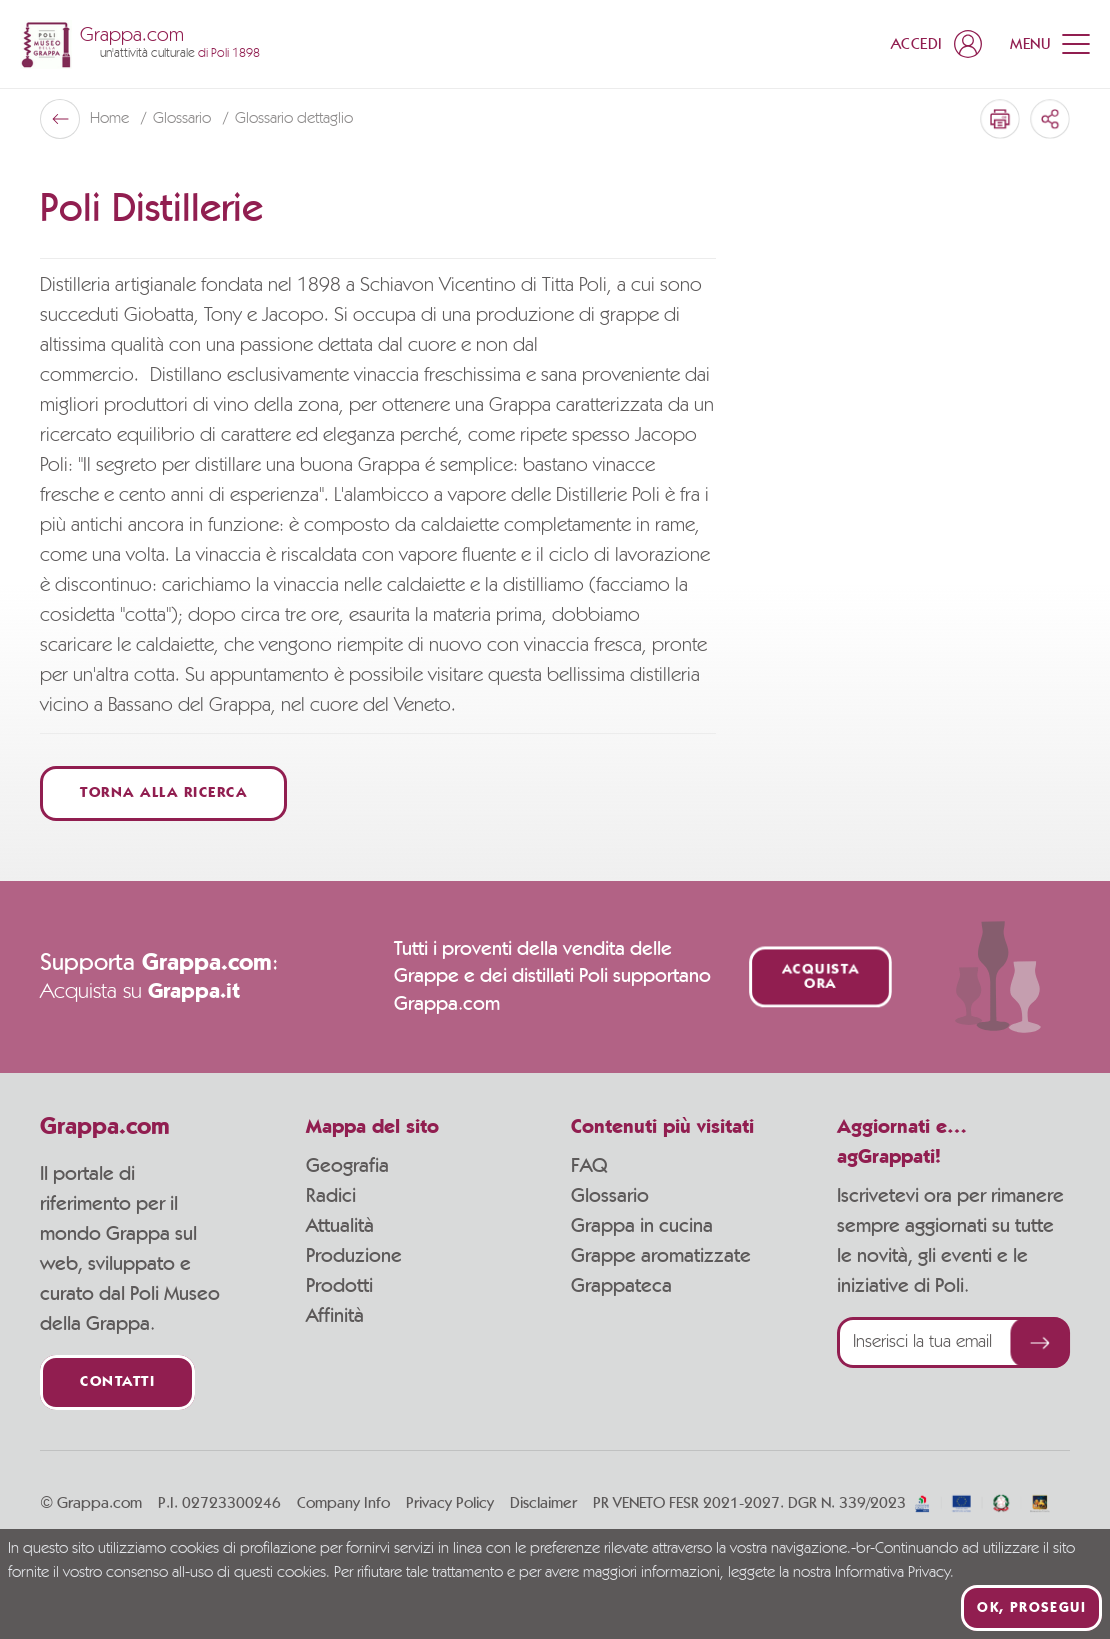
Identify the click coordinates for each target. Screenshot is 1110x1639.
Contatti (117, 1382)
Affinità (335, 1316)
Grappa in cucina (642, 1226)
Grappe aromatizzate (661, 1256)
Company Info (343, 1503)
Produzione (354, 1256)
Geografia (347, 1166)
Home (111, 119)
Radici (331, 1196)
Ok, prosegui (1031, 1608)
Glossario (184, 119)
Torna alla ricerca (163, 793)
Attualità (340, 1226)
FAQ (589, 1166)
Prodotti (339, 1286)
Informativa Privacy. (894, 1573)
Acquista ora (820, 977)
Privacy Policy (450, 1503)
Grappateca (621, 1286)
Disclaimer (543, 1503)
